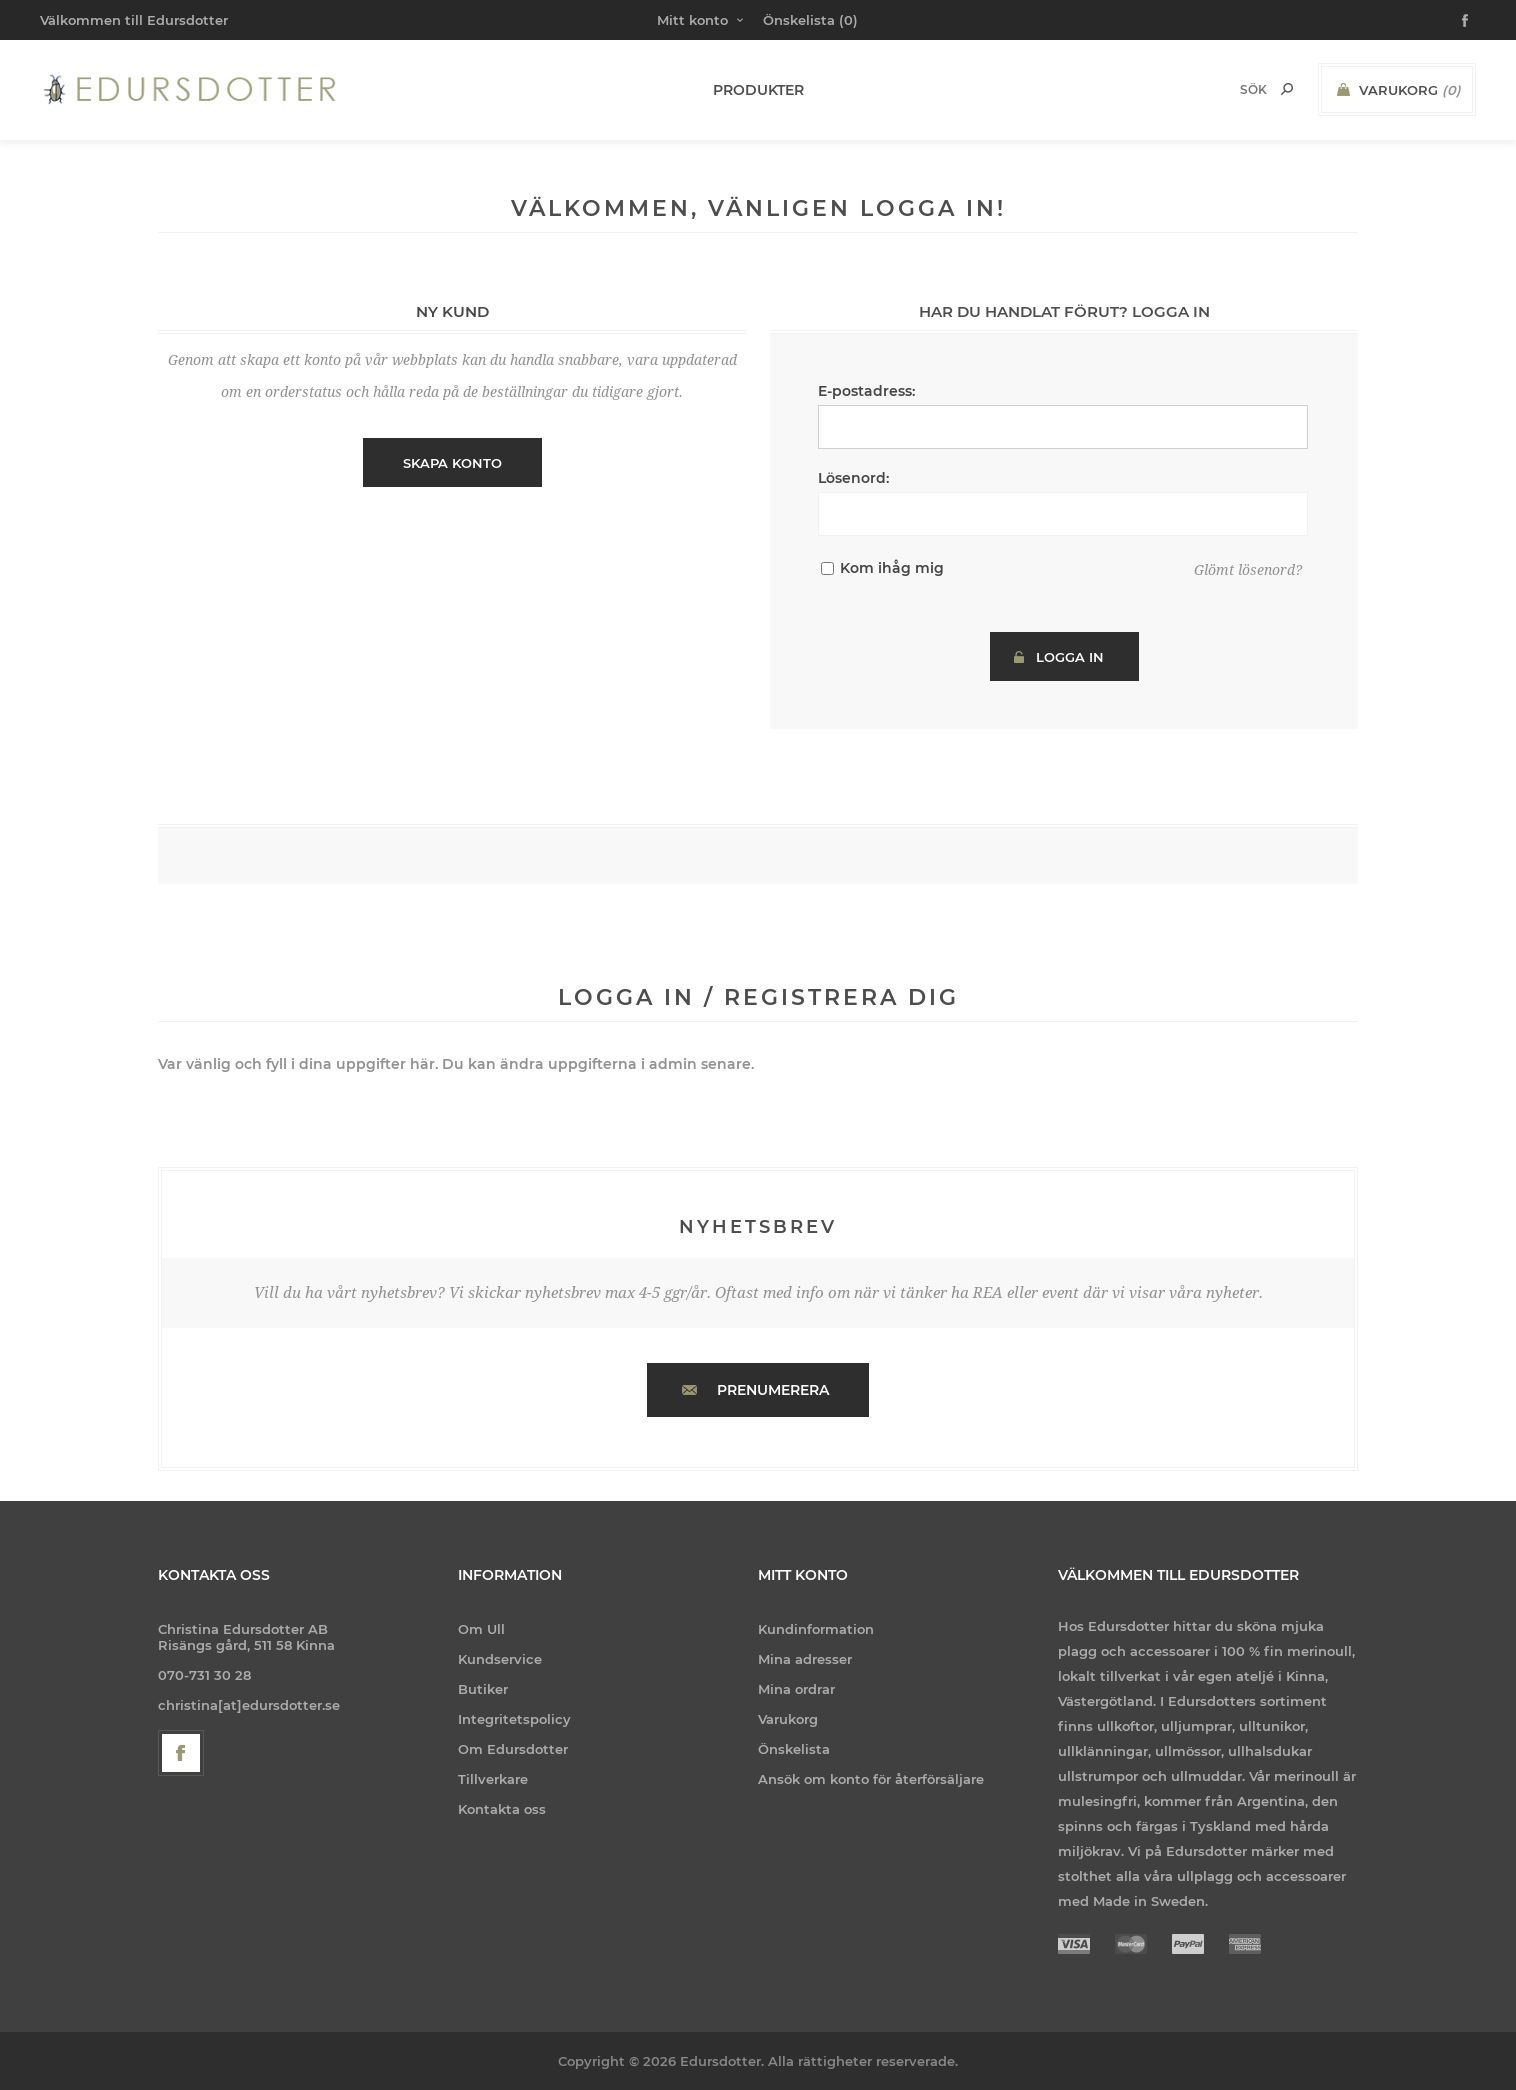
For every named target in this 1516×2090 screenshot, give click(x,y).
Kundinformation (816, 1629)
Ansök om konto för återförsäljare (871, 1779)
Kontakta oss (502, 1809)
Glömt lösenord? (1248, 570)
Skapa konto (452, 463)
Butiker (483, 1689)
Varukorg (788, 1719)
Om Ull (481, 1629)
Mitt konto (692, 20)
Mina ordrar (796, 1689)
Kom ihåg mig (892, 568)
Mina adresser (805, 1659)
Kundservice (500, 1659)
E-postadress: (866, 391)
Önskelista (794, 1749)
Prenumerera (773, 1390)
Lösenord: (853, 478)
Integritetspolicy (514, 1719)
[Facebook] (181, 1753)
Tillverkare (493, 1779)
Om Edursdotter (513, 1749)
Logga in (1070, 657)
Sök (1287, 89)
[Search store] (1227, 89)
